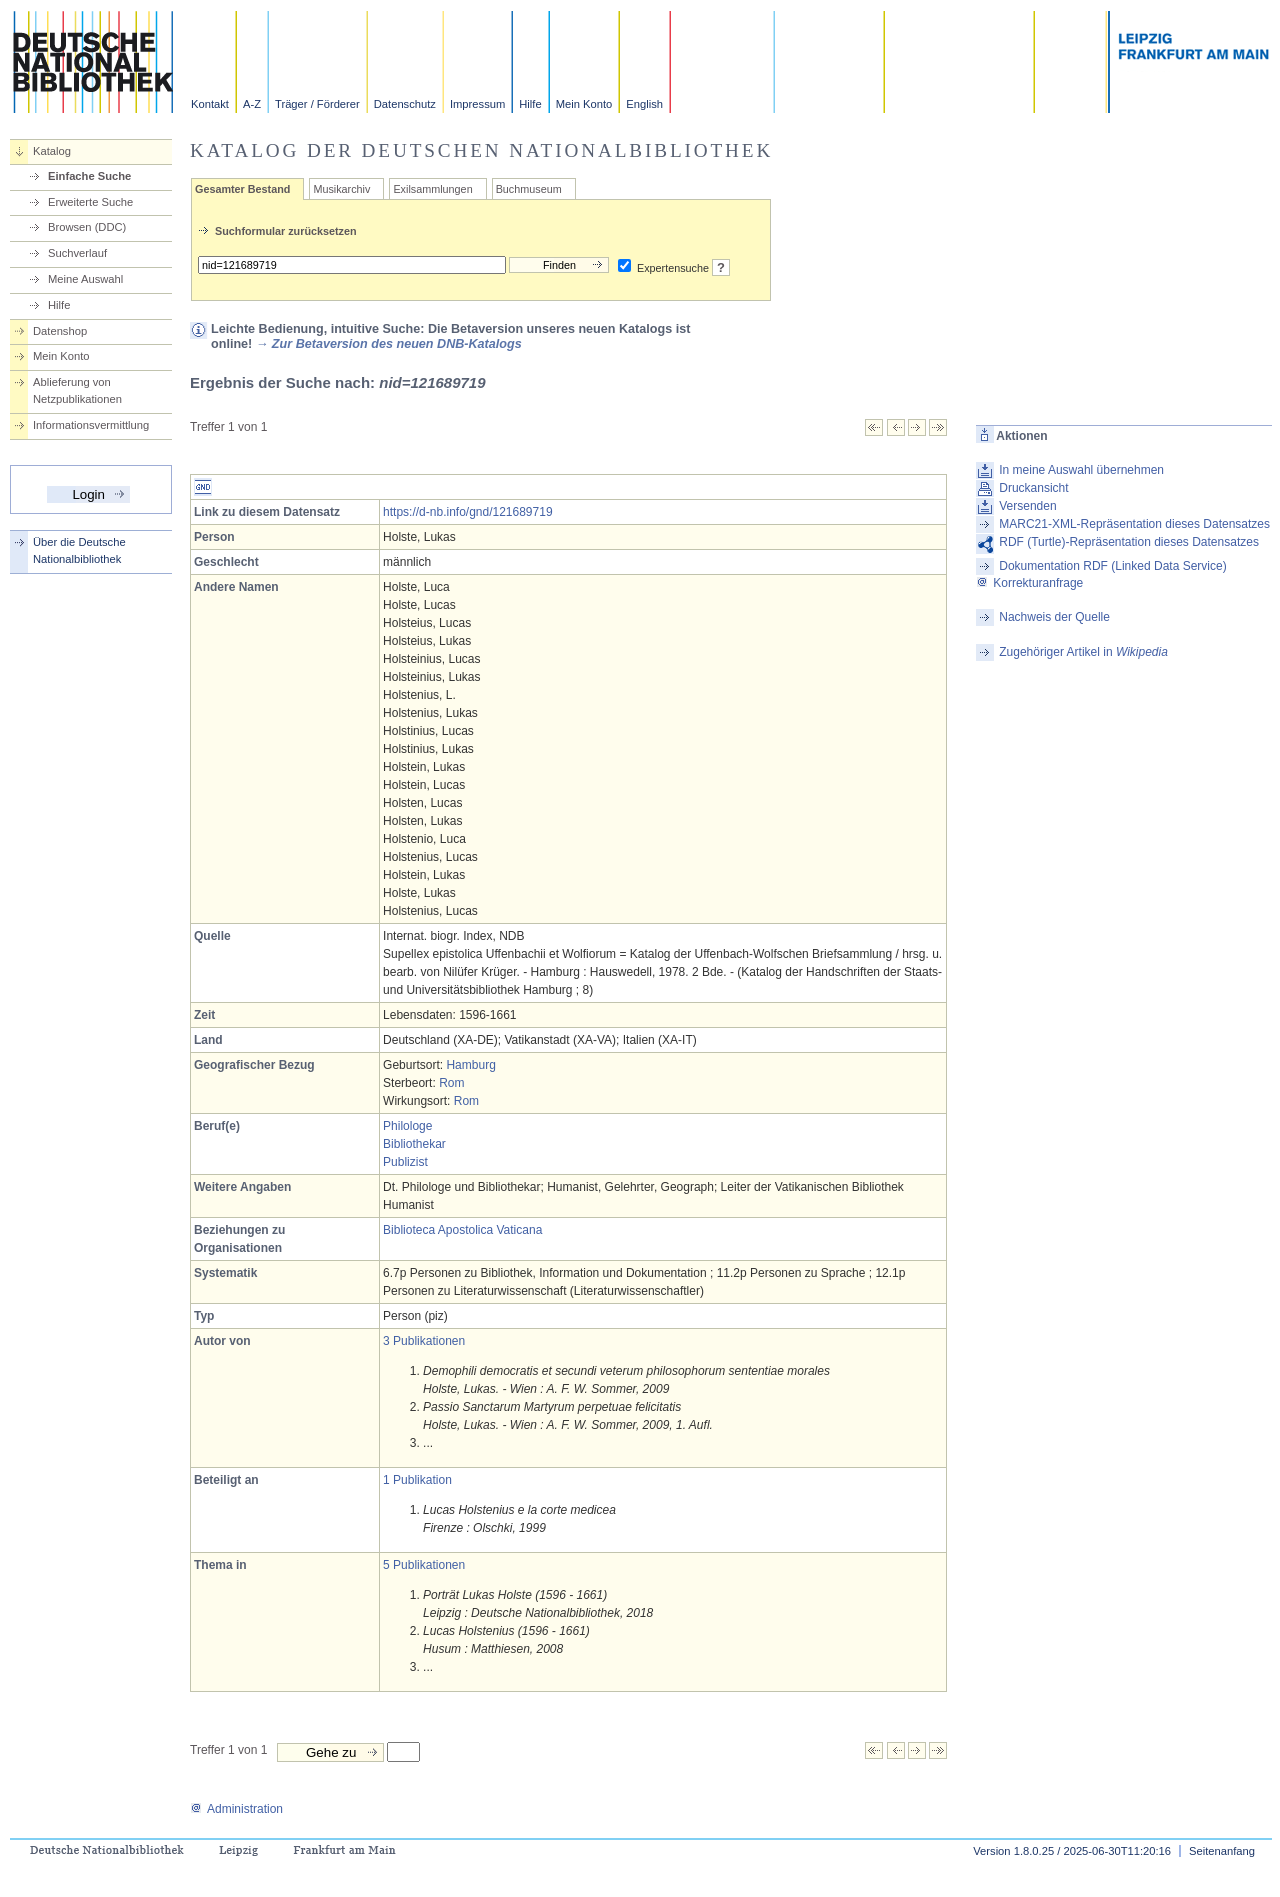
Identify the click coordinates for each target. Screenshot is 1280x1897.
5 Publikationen (424, 1565)
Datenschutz (405, 104)
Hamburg (470, 1065)
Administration (236, 1809)
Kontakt (210, 104)
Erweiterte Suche (90, 202)
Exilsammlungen (432, 189)
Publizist (405, 1162)
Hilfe (530, 104)
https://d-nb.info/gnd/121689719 (467, 512)
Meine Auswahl (85, 279)
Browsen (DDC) (87, 227)
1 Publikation (417, 1480)
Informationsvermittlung (91, 425)
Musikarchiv (341, 189)
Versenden (1027, 506)
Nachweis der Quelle (1054, 617)
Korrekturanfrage (1029, 583)
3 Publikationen (424, 1341)
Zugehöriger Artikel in (1083, 652)
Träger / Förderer (317, 104)
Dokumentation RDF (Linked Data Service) (1112, 566)
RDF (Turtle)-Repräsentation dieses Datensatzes (1129, 542)
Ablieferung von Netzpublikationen (77, 390)
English (644, 104)
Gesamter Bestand (242, 189)
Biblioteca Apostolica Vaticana (462, 1230)
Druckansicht (1033, 488)
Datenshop (60, 331)
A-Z (252, 104)
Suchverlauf (77, 253)
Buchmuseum (529, 189)
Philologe (407, 1126)
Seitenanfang (1222, 1851)
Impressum (477, 104)
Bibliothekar (414, 1144)
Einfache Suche (89, 176)
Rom (451, 1083)
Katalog (52, 151)
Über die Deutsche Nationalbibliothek (79, 550)
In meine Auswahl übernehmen (1081, 470)
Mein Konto (584, 104)
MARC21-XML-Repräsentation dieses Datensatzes (1134, 524)
